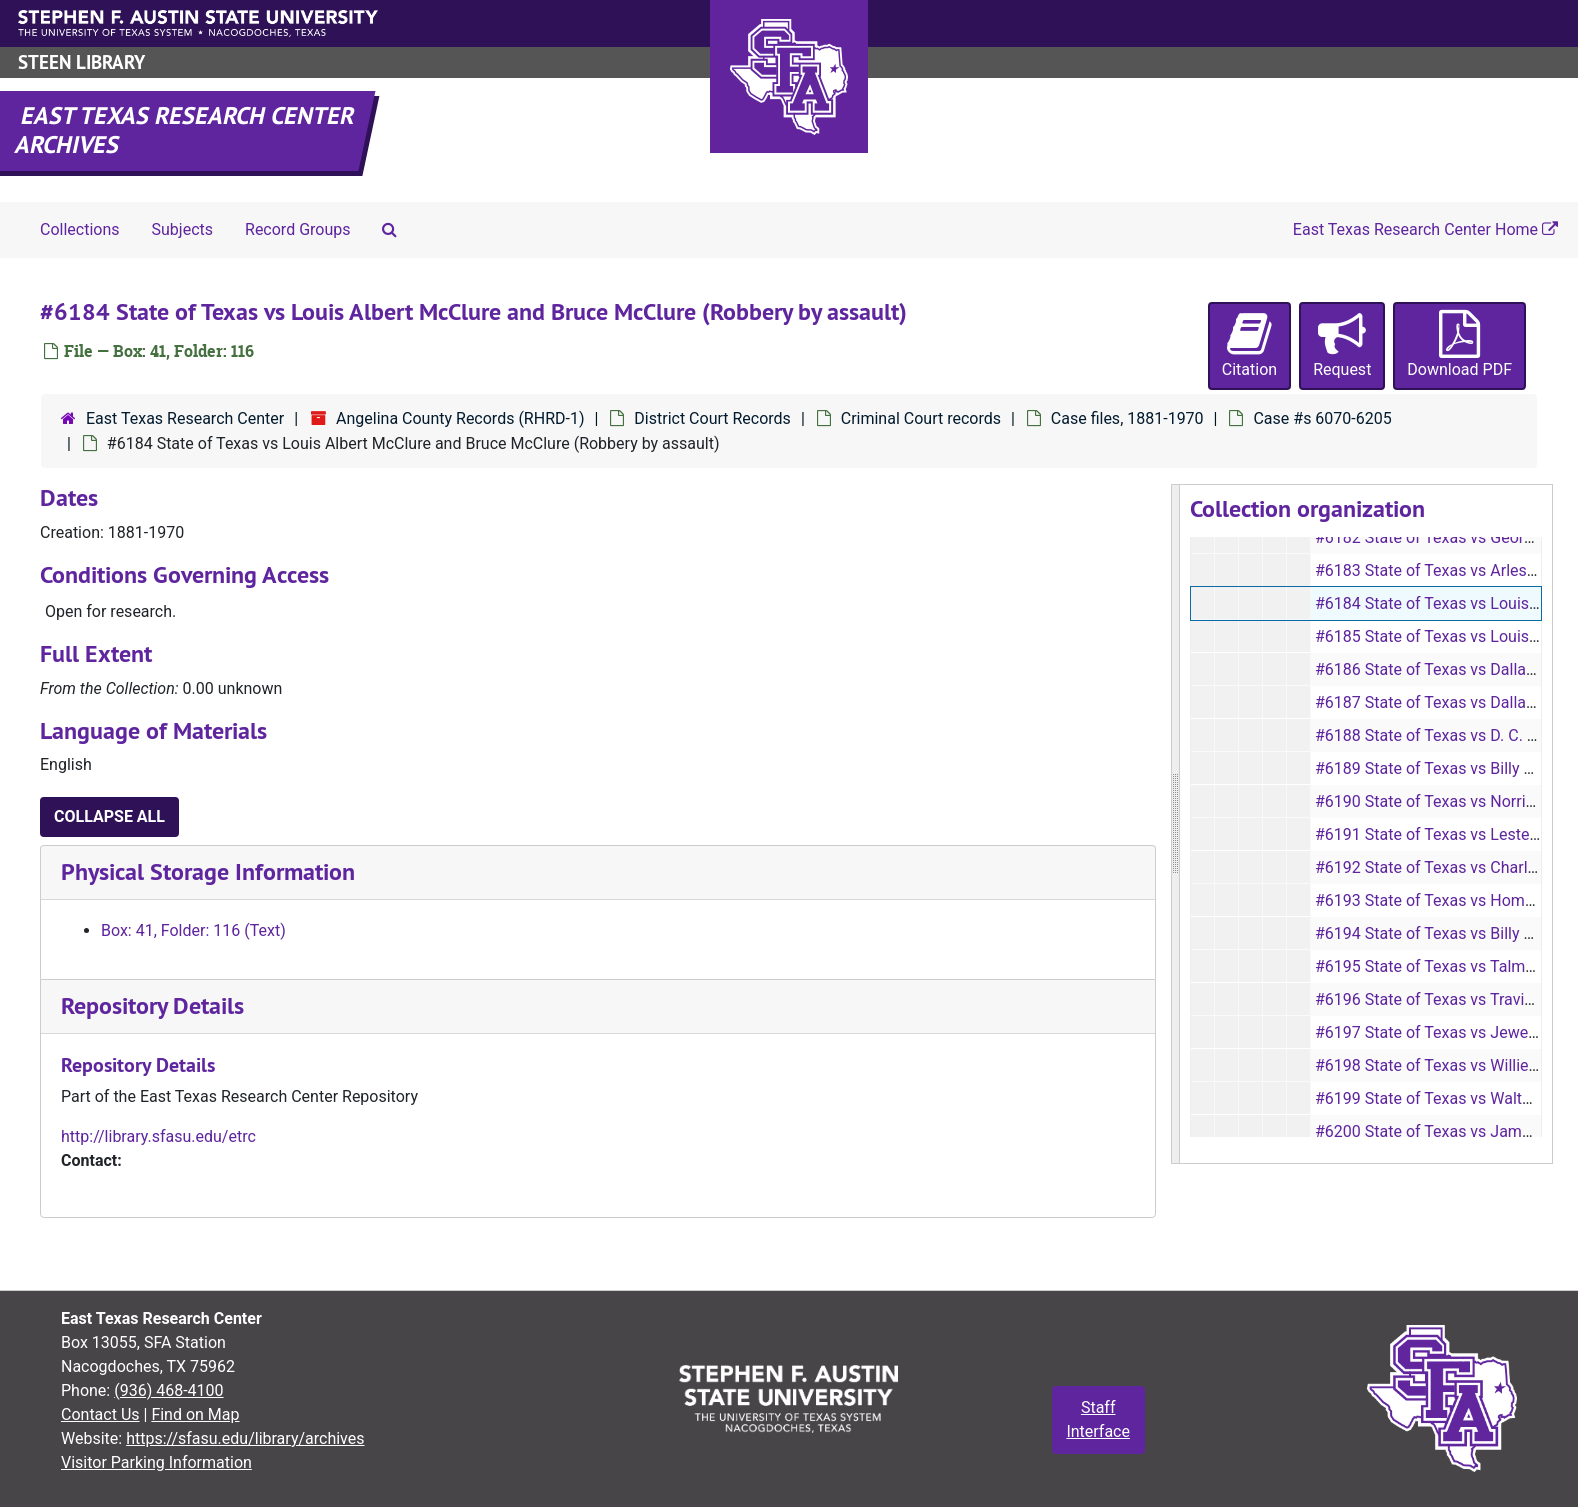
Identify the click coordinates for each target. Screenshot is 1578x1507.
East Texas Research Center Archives (186, 130)
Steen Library (81, 62)
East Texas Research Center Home (1425, 229)
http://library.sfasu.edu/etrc (158, 1136)
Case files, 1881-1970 (1127, 418)
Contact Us (100, 1414)
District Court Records (712, 418)
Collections (80, 229)
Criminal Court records (921, 418)
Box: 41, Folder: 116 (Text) (193, 930)
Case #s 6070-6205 (1322, 418)
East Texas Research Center (185, 418)
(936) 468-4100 (168, 1390)
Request (1342, 344)
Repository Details (152, 1005)
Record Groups (297, 229)
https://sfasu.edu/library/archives (245, 1438)
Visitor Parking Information (156, 1462)
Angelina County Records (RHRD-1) (460, 418)
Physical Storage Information (208, 871)
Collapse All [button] (109, 816)
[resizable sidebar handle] (1176, 824)
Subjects (182, 229)
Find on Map (195, 1414)
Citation (1249, 344)
